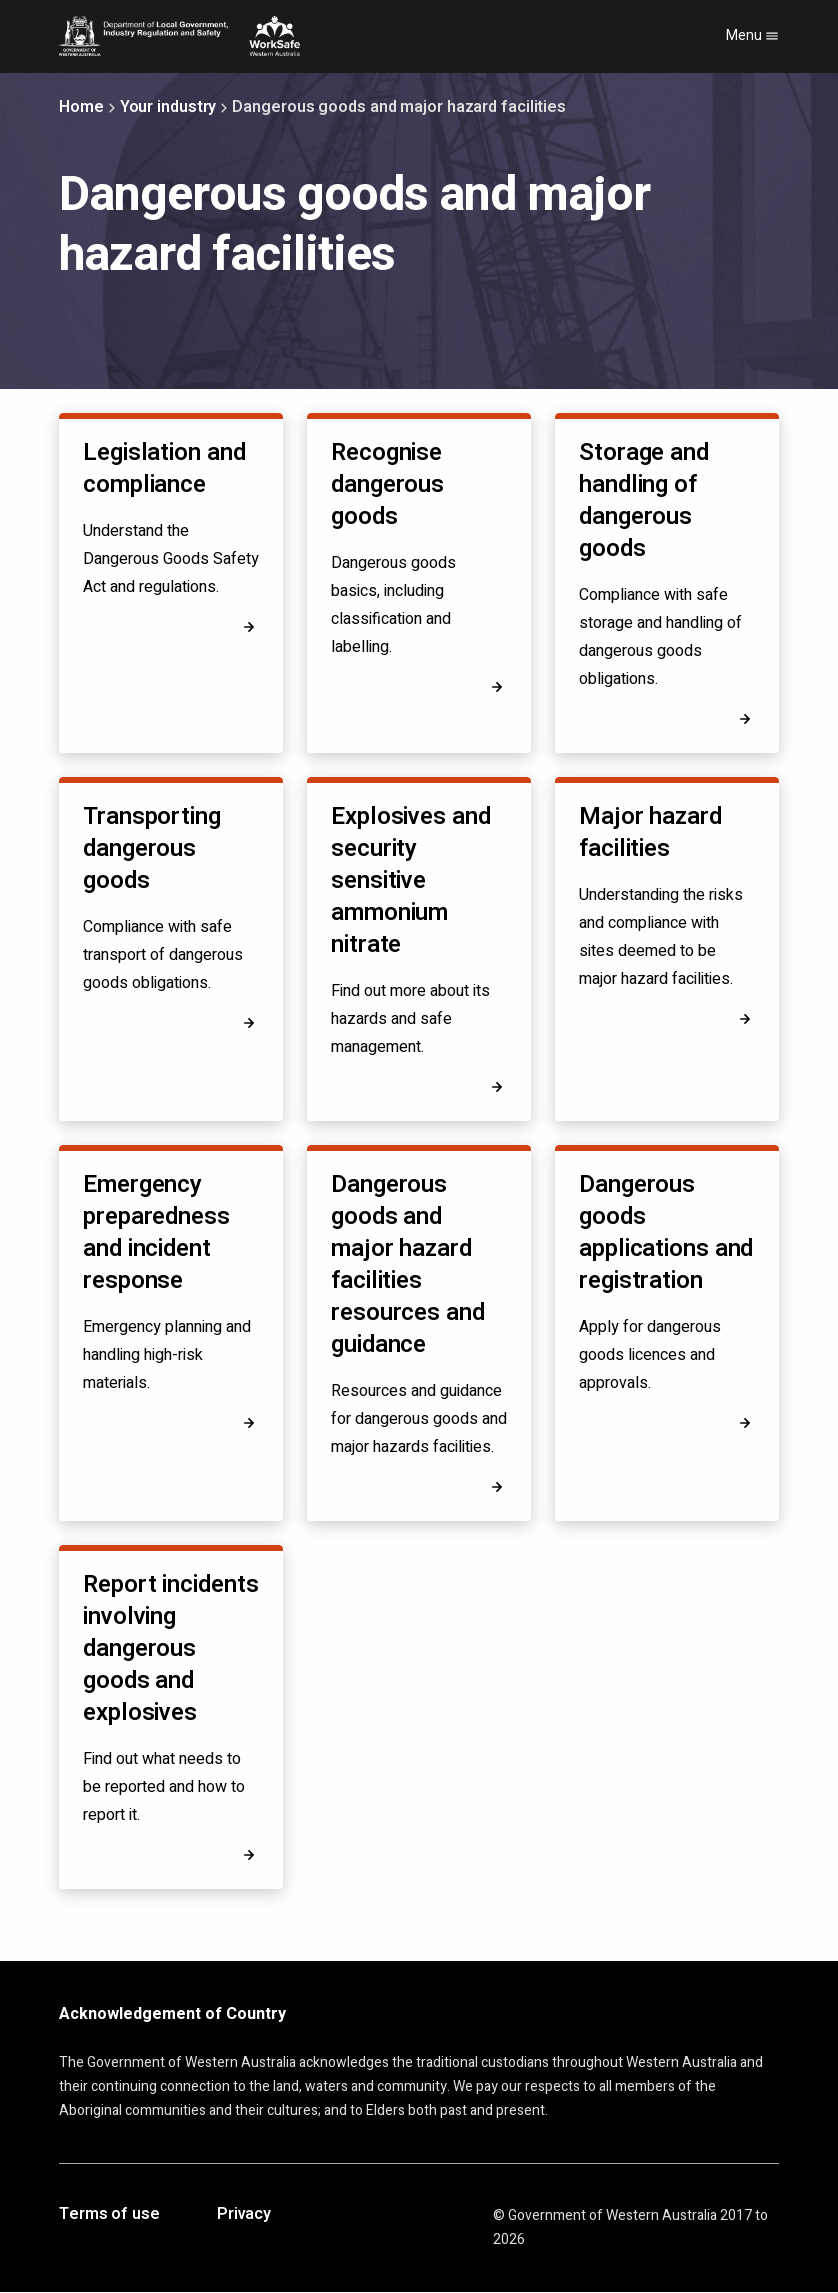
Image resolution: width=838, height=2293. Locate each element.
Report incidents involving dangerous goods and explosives (170, 1648)
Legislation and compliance (164, 468)
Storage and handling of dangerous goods (644, 500)
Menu (752, 35)
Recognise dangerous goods (387, 484)
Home (81, 107)
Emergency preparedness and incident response (156, 1232)
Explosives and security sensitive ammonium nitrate (411, 880)
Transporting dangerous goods (152, 848)
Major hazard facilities (650, 832)
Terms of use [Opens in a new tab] (109, 2215)
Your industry (168, 107)
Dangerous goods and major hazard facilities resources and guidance (408, 1264)
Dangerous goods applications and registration (666, 1232)
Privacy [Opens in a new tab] (244, 2215)
